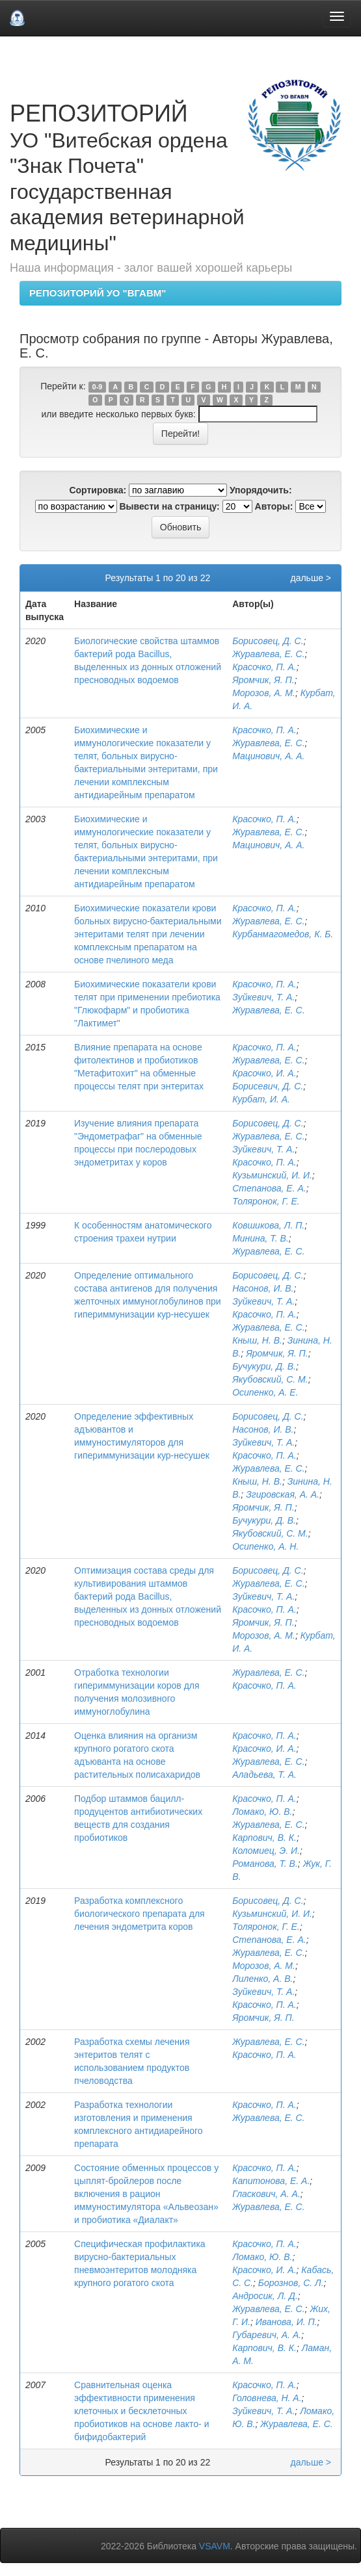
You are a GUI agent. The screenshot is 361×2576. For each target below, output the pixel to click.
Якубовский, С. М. (270, 1379)
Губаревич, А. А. (266, 2335)
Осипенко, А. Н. (265, 1546)
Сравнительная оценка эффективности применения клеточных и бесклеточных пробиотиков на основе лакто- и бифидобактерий (141, 2411)
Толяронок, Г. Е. (266, 1201)
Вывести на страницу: (170, 506)
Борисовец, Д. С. (267, 641)
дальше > (310, 578)
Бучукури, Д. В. (264, 1366)
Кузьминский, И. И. (272, 1175)
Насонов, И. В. (262, 1288)
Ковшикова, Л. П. (268, 1225)
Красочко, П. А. (264, 667)
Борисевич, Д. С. (267, 1086)
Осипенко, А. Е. (265, 1392)
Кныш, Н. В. (257, 1340)
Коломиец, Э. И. (266, 1850)
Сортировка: (97, 490)
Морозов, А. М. (263, 693)
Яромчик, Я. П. (263, 680)
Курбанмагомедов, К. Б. (282, 934)
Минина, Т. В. (260, 1238)
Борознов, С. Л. (291, 2283)
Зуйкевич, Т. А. (263, 997)
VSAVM (214, 2546)
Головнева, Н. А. (266, 2398)
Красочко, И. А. (264, 1073)
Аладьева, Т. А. (264, 1774)
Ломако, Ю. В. (262, 1811)
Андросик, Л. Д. (265, 2296)
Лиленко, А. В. (262, 1978)
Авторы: (274, 506)
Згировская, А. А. (282, 1494)
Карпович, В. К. (264, 1837)
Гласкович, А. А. (266, 2194)
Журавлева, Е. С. (268, 654)
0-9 (97, 387)
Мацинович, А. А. (268, 756)
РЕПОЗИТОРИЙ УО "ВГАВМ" (97, 292)
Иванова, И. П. (286, 2322)
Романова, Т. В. (265, 1863)
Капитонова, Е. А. (271, 2181)
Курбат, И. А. (261, 1099)
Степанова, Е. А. (269, 1188)
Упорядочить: (261, 490)
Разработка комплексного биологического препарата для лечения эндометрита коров (139, 1913)
